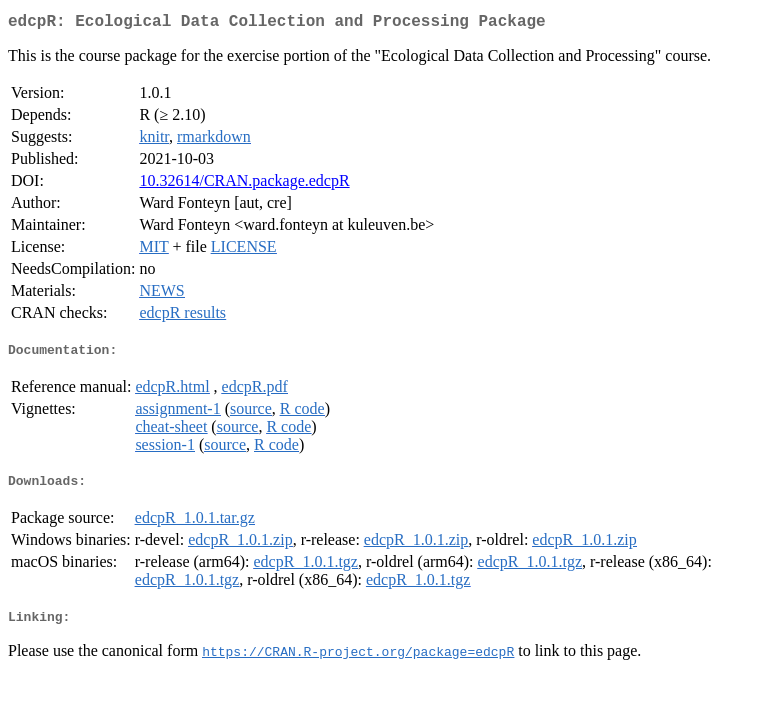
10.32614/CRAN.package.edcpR (244, 184)
